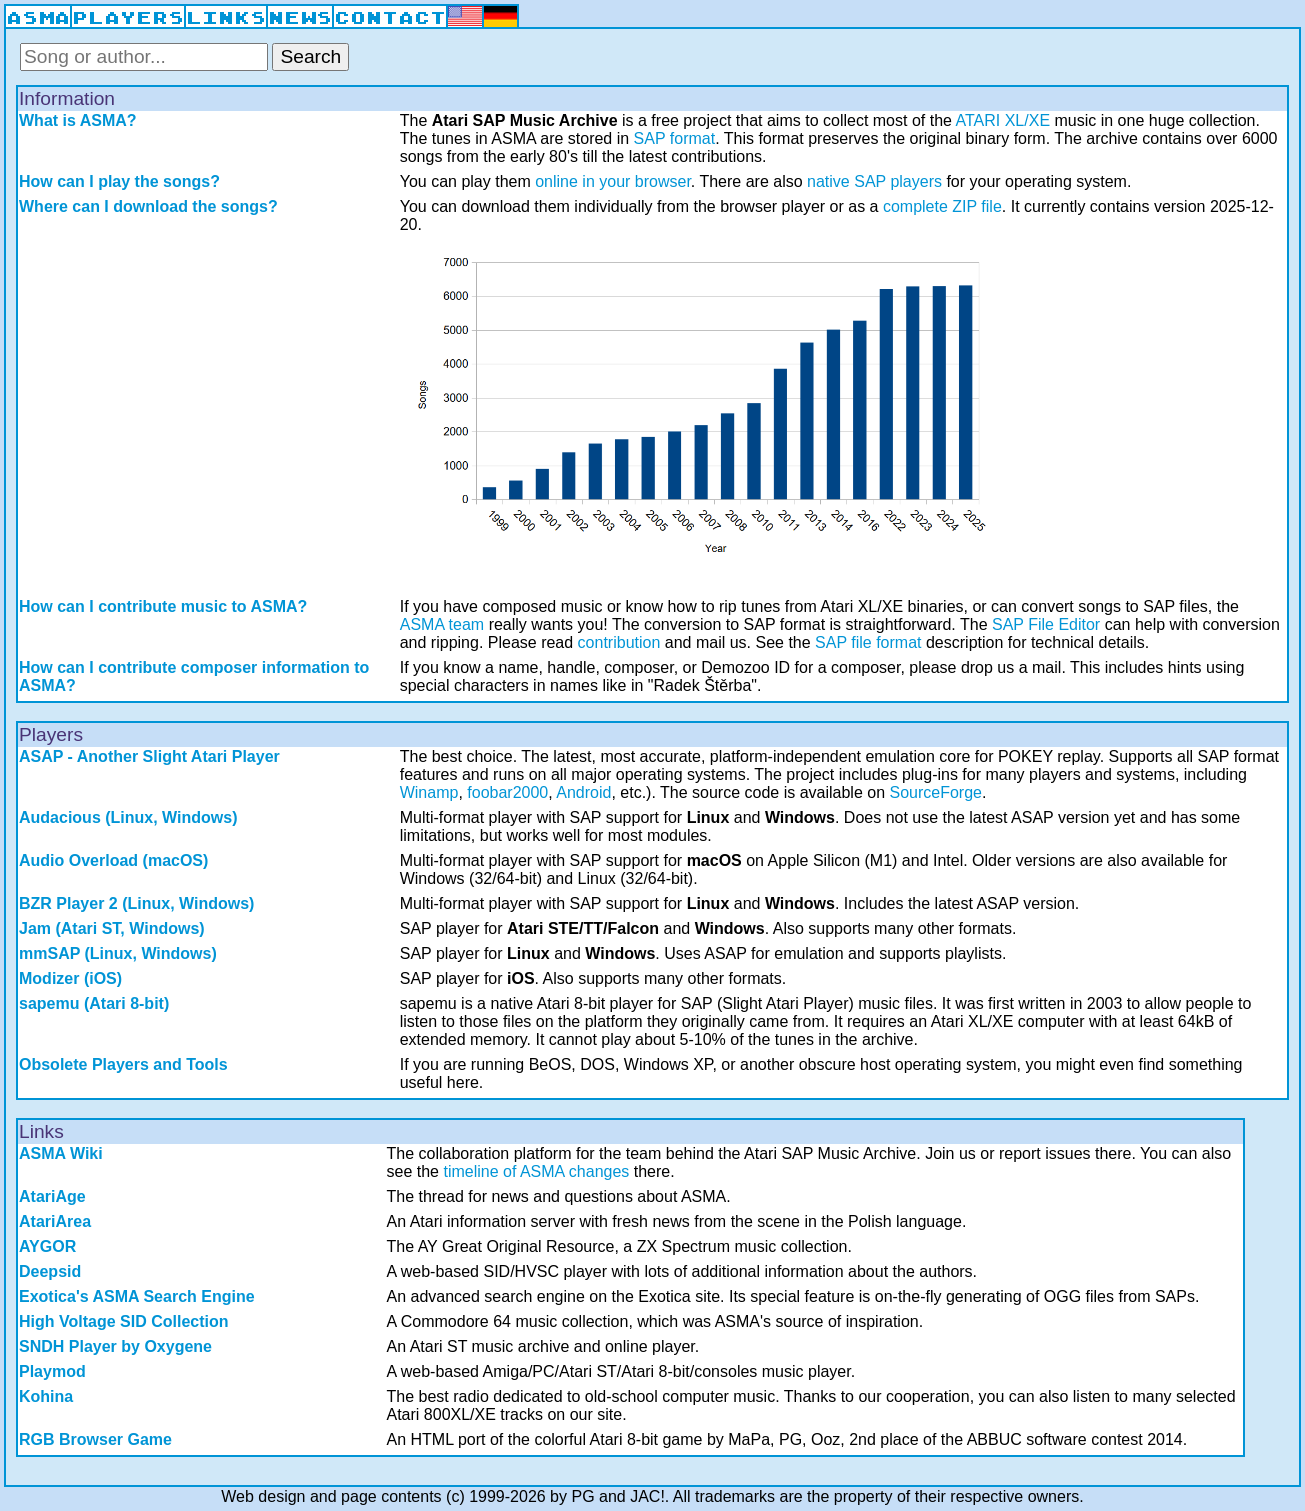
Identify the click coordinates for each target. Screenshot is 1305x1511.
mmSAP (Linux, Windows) (118, 953)
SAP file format (868, 642)
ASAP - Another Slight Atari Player (149, 756)
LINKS (226, 18)
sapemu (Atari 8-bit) (94, 1003)
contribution (619, 642)
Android (583, 792)
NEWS (300, 18)
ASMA (38, 18)
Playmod (52, 1371)
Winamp (429, 792)
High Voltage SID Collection (124, 1321)
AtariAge (52, 1196)
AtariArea (55, 1221)
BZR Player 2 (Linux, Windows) (136, 903)
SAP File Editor (1046, 624)
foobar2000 (507, 792)
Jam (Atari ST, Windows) (112, 928)
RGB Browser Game (95, 1439)
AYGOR (47, 1246)
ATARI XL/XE (1003, 120)
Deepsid (50, 1271)
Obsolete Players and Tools (123, 1064)
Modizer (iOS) (70, 978)
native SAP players (874, 181)
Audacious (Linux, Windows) (128, 817)
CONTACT (390, 18)
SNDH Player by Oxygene (115, 1346)
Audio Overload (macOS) (113, 860)
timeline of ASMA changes (536, 1171)
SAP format (675, 138)
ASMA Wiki (61, 1153)
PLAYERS (128, 18)
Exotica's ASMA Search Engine (137, 1296)
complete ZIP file (942, 206)
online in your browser (613, 181)
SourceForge (936, 792)
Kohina (46, 1396)
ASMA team (442, 624)
